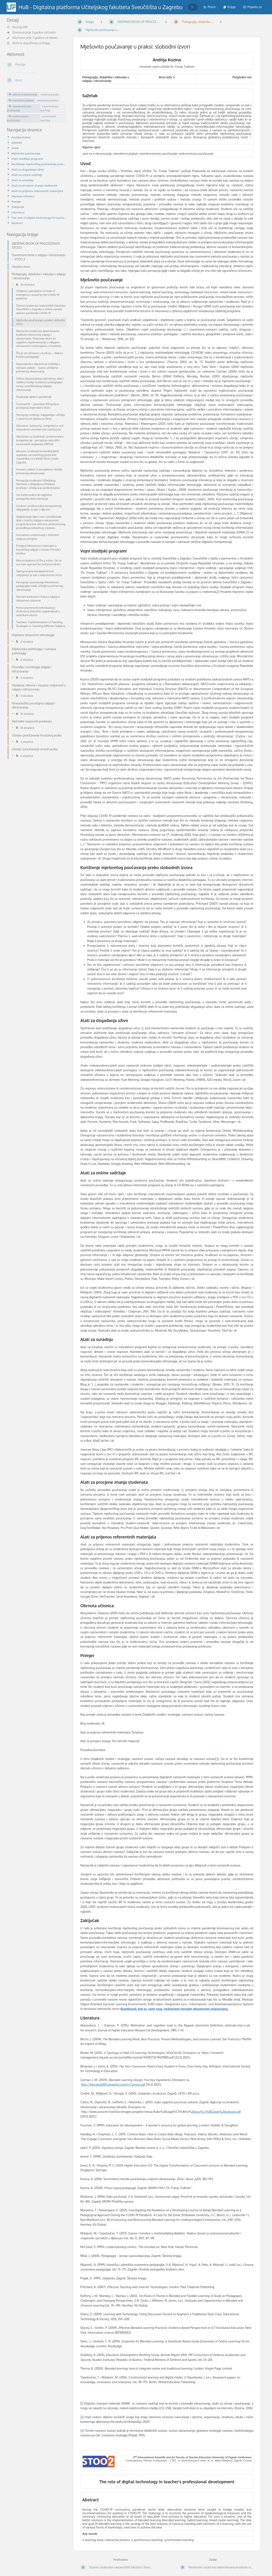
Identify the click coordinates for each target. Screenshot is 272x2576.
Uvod (14, 148)
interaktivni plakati (21, 100)
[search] (191, 7)
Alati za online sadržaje (26, 175)
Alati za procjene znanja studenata (34, 185)
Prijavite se (252, 7)
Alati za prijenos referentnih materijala (37, 191)
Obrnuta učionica (22, 196)
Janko (52, 32)
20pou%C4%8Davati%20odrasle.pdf (216, 2111)
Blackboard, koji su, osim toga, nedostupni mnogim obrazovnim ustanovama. (174, 2009)
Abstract (17, 223)
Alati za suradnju (22, 180)
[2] (217, 591)
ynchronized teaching (48, 118)
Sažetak (16, 142)
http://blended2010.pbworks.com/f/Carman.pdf (113, 2084)
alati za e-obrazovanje (23, 94)
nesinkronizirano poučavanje (19, 108)
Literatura (17, 212)
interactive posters (47, 100)
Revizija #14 (17, 27)
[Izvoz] (36, 80)
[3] (217, 1759)
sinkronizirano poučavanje (17, 118)
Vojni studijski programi (27, 158)
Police (209, 7)
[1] (247, 532)
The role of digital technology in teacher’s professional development (39, 217)
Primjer (16, 201)
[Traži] (192, 7)
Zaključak (17, 207)
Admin (53, 37)
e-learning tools (50, 94)
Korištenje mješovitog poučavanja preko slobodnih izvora (39, 164)
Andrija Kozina (21, 137)
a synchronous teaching (49, 108)
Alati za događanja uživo (27, 169)
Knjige (229, 7)
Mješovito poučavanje (25, 153)
